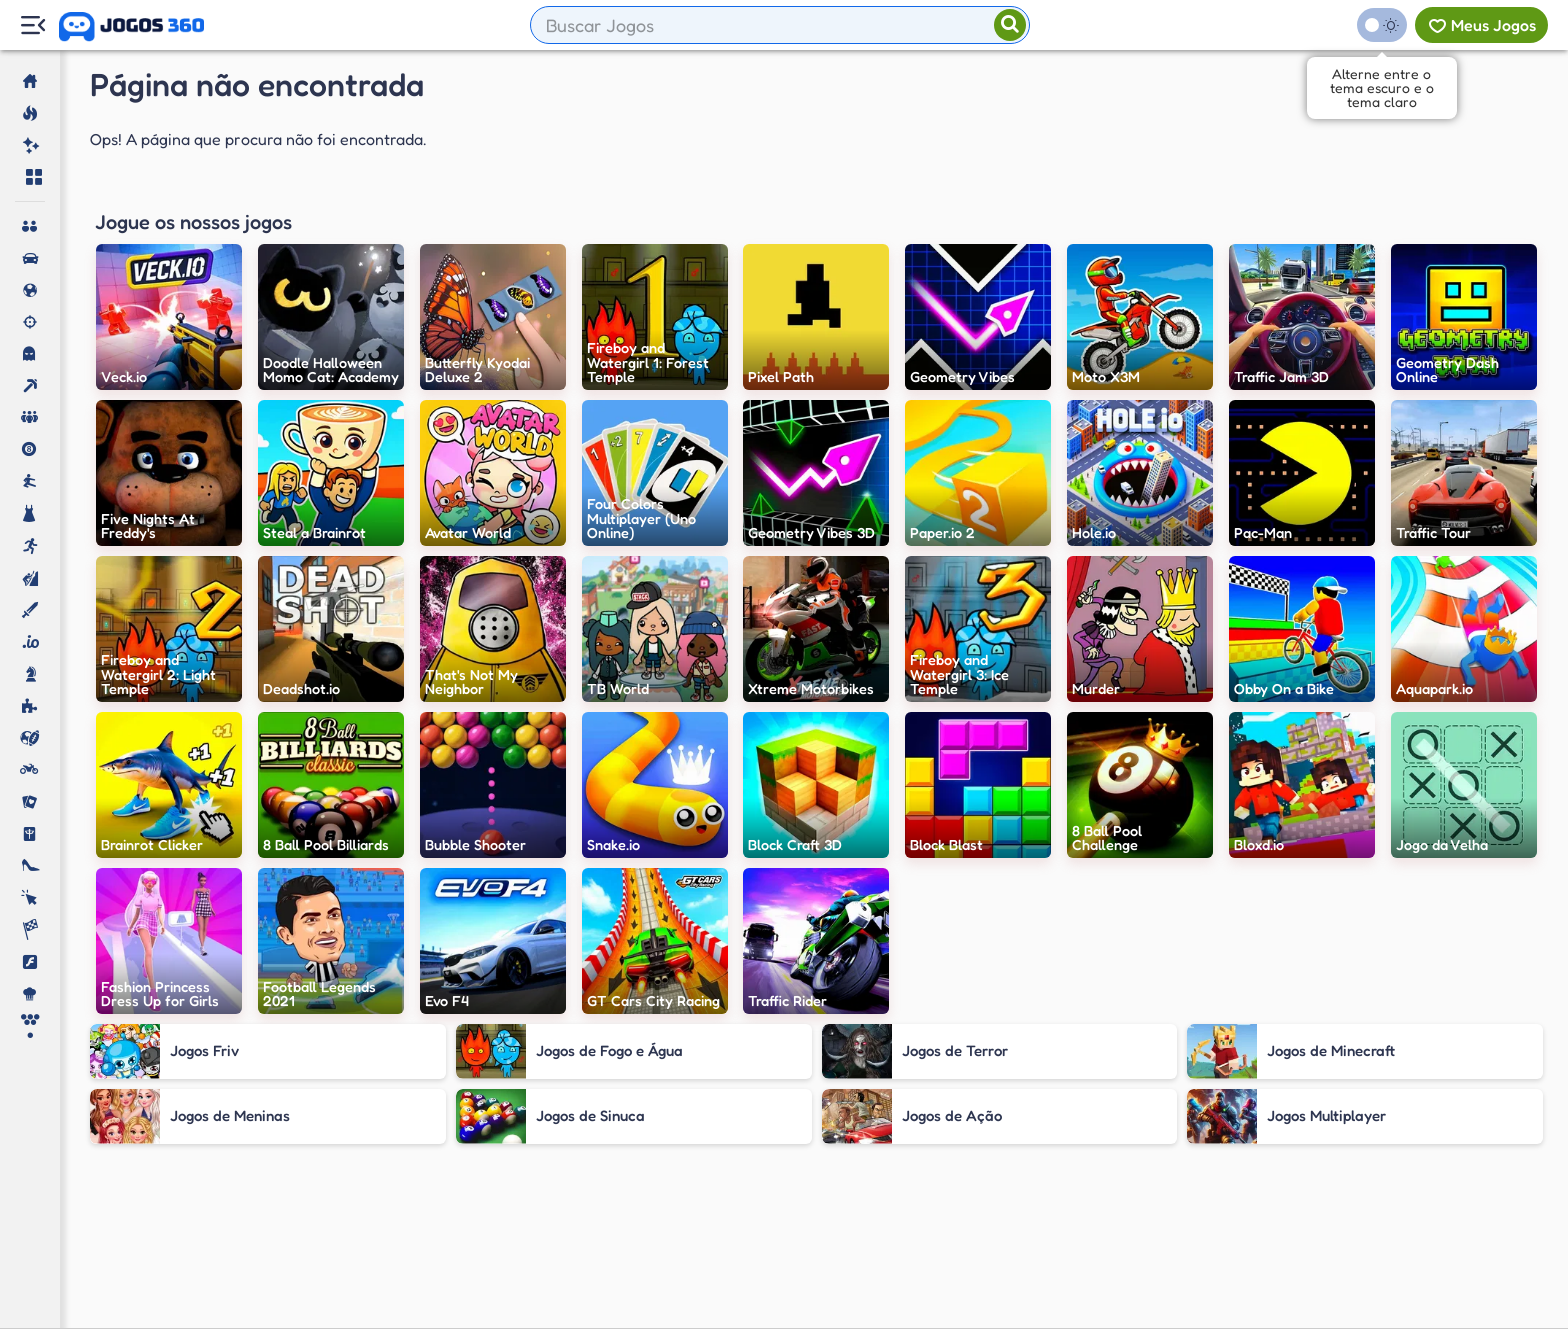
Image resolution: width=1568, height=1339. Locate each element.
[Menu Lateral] (32, 25)
